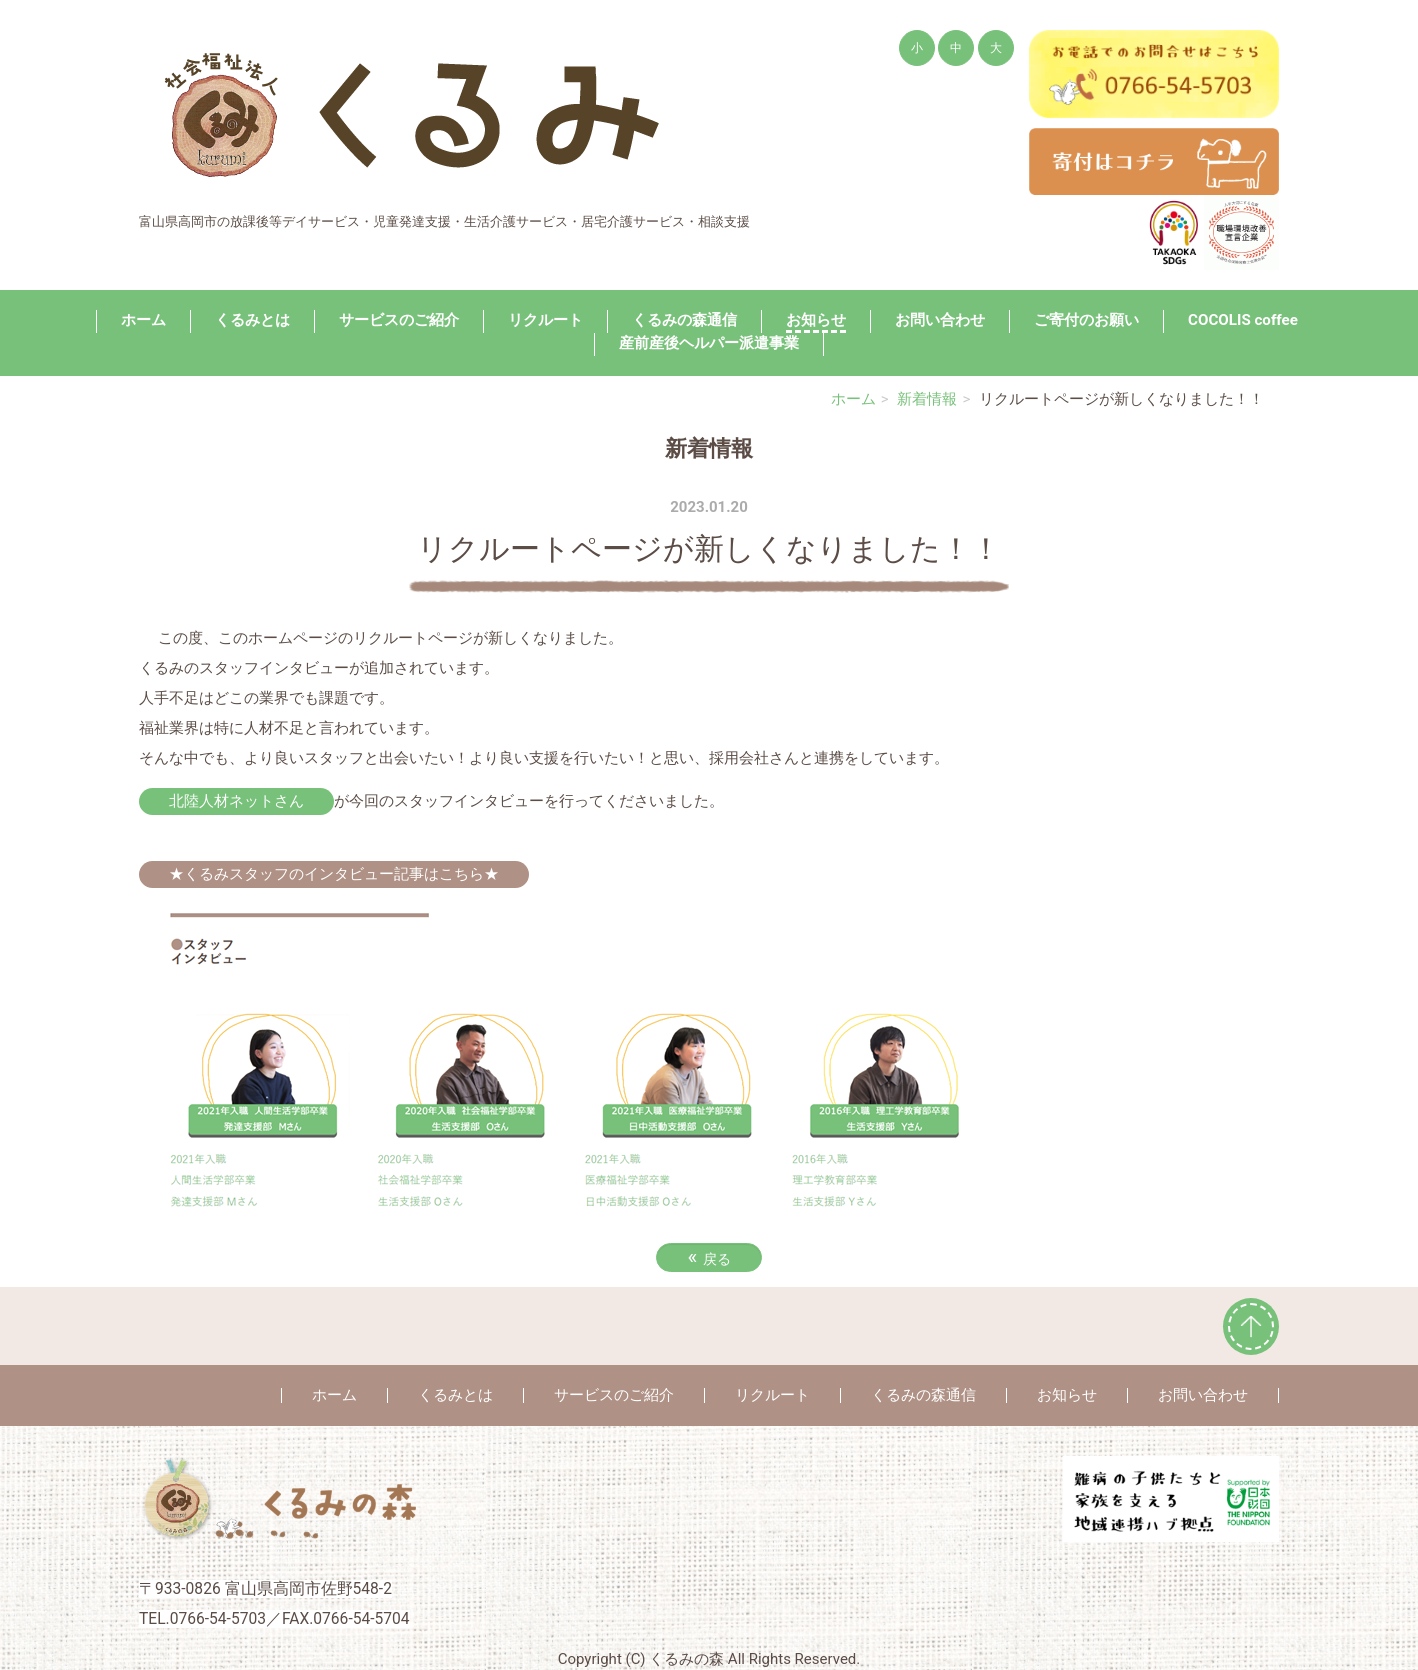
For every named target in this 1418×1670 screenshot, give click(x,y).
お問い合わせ (940, 320)
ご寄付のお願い (1086, 320)
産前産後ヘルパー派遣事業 (709, 343)
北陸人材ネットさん (236, 801)
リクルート (545, 320)
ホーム (143, 320)
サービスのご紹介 (399, 320)
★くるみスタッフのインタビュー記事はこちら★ (334, 874)
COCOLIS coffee (1243, 320)
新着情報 (927, 399)
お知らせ (816, 320)
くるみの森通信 (684, 320)
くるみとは (252, 320)
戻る (708, 1257)
